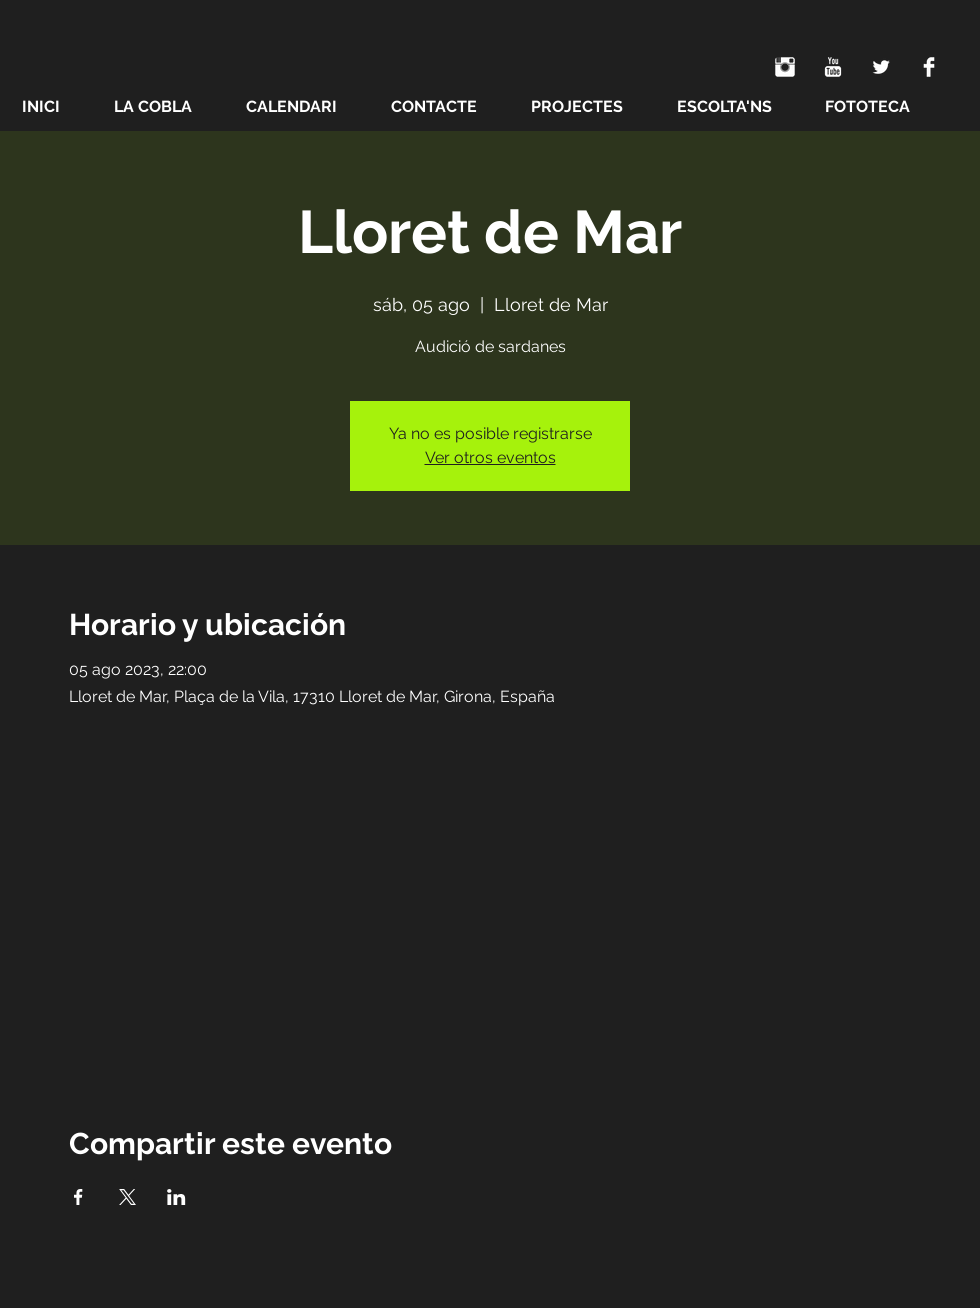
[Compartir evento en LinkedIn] (176, 1197)
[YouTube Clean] (833, 67)
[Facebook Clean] (929, 67)
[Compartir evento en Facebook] (78, 1197)
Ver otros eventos (490, 457)
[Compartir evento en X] (127, 1197)
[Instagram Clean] (785, 67)
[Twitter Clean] (881, 67)
